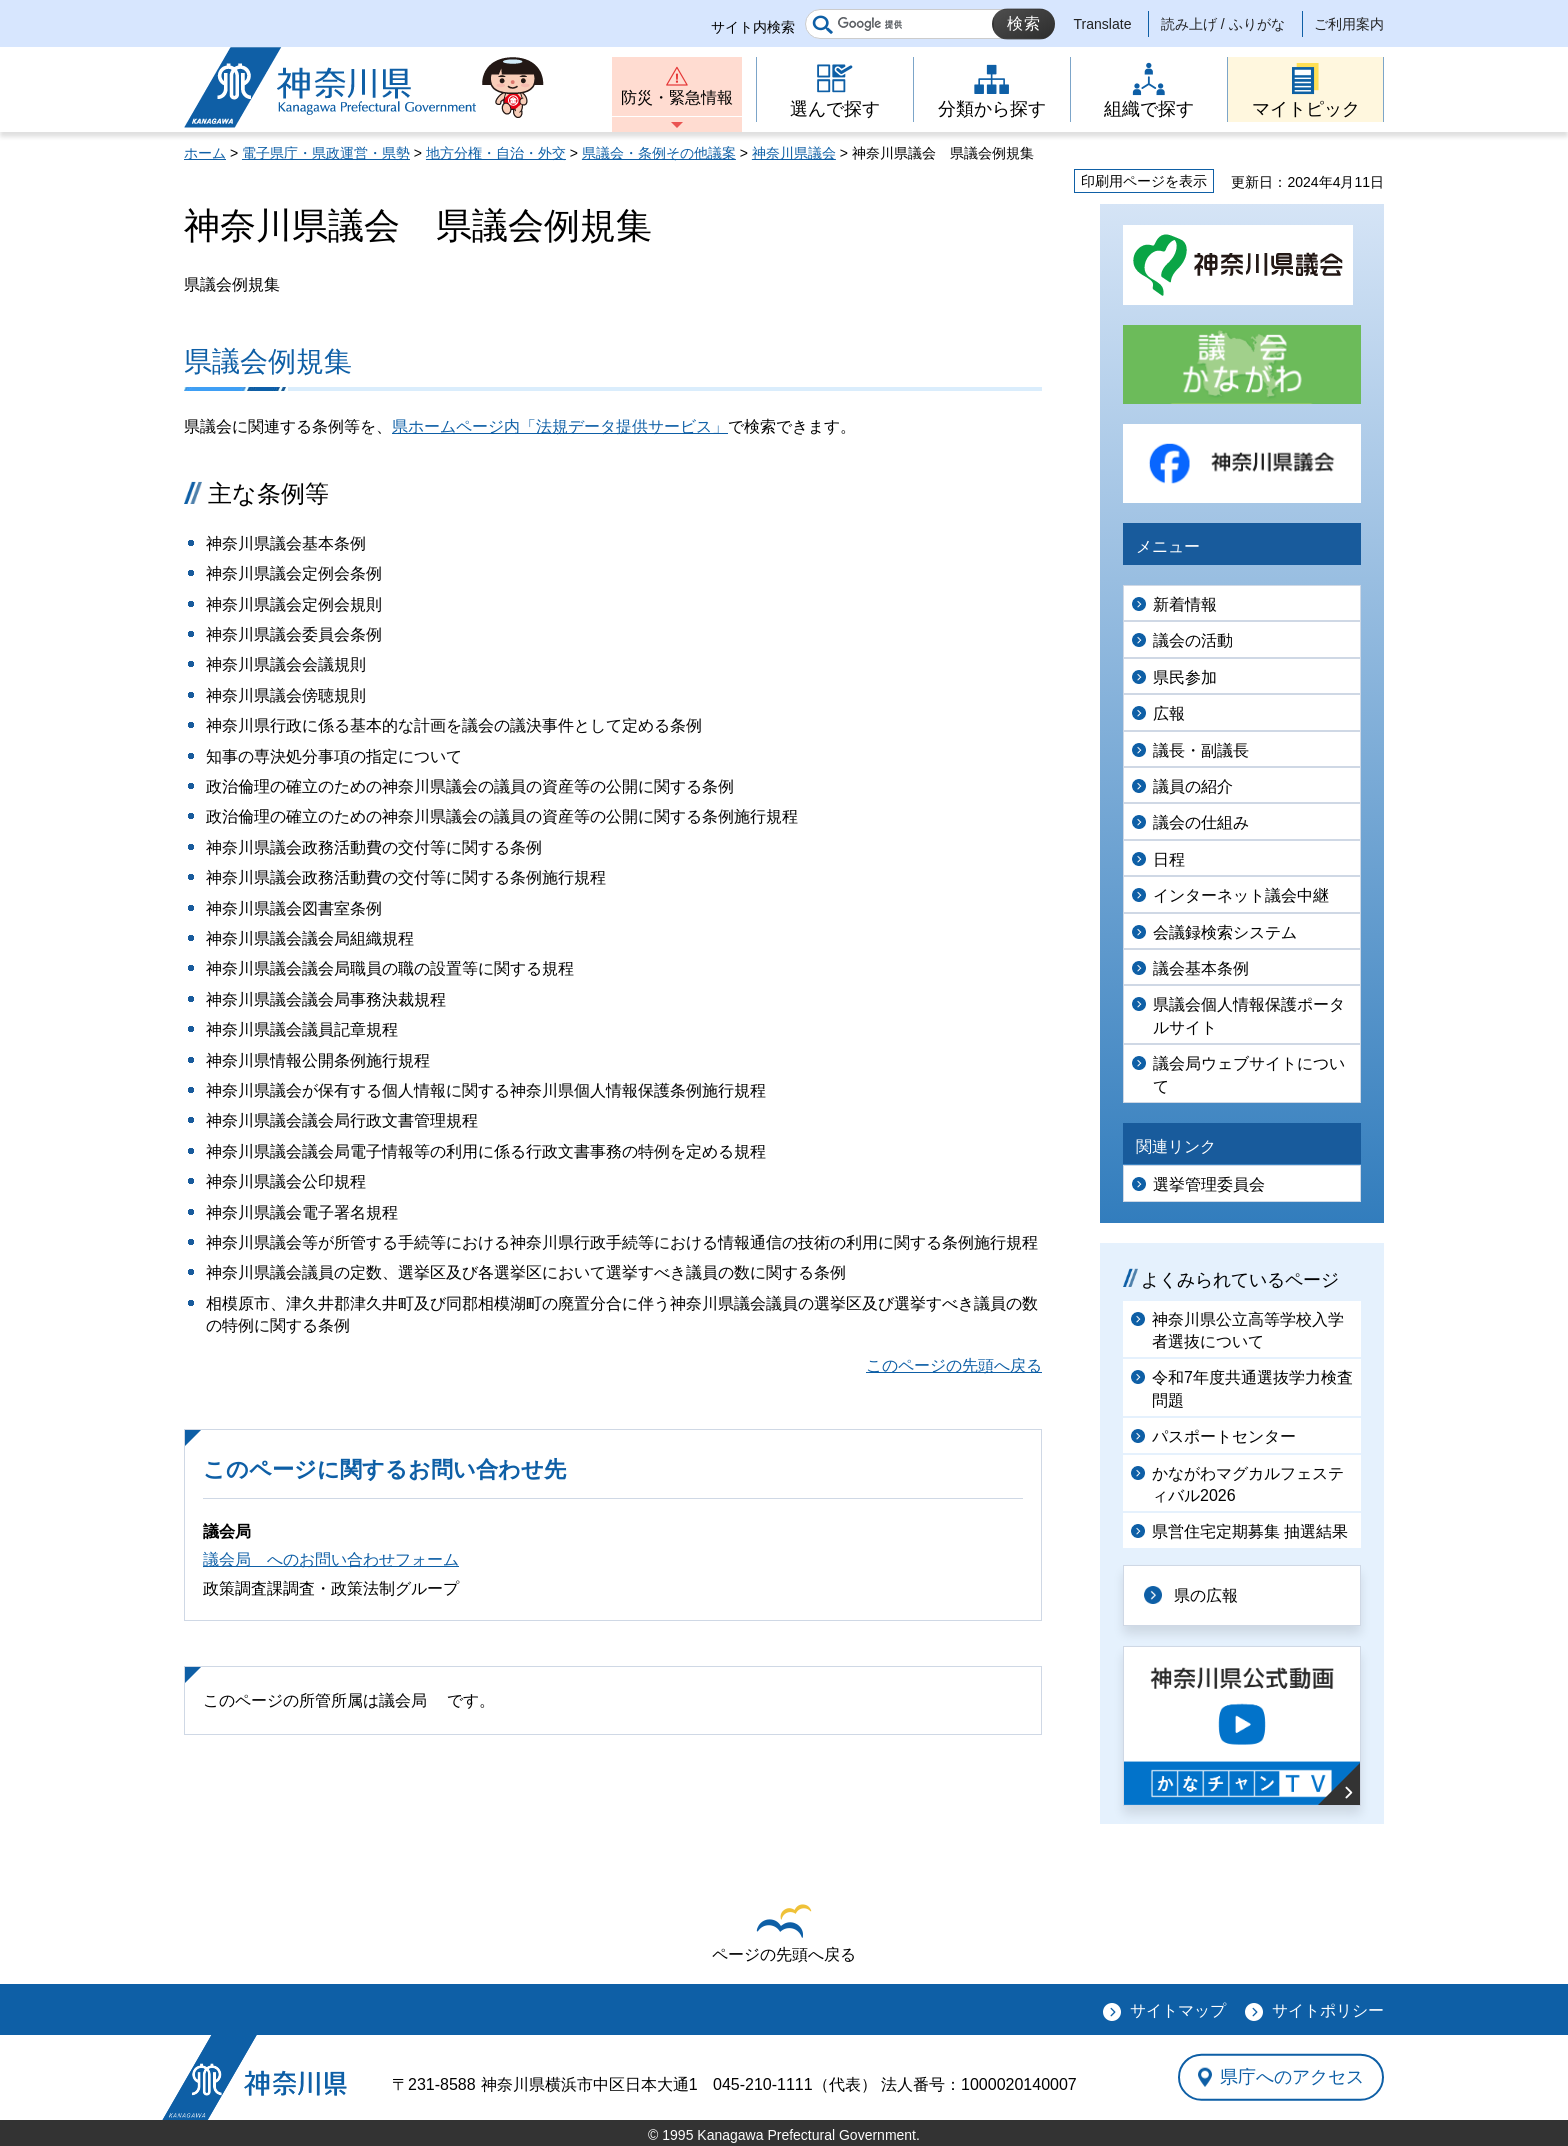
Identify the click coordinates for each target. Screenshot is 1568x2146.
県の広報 (1206, 1595)
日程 (1169, 859)
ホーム (205, 153)
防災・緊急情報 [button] (677, 97)
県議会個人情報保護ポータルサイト (1249, 1015)
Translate (1103, 24)
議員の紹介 (1193, 786)
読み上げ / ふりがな (1223, 24)
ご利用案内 (1349, 24)
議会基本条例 (1201, 968)
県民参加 (1185, 677)
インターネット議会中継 (1241, 895)
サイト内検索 (753, 27)
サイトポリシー (1328, 2010)
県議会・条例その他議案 (659, 153)
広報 (1169, 713)
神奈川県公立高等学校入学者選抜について (1248, 1330)
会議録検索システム (1225, 932)
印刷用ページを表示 (1144, 181)
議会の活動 (1193, 640)
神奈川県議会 (794, 153)
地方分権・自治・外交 (496, 153)
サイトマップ (1178, 2010)
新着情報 (1185, 604)
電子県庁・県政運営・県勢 (326, 153)
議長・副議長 (1201, 750)
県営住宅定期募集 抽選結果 (1250, 1531)
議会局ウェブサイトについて (1249, 1074)
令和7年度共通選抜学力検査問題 (1252, 1388)
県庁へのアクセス (1292, 2077)
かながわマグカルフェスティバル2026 (1248, 1484)
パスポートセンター (1224, 1436)
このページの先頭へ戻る (954, 1365)
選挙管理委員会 (1209, 1184)
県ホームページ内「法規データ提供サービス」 (560, 426)
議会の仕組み (1201, 822)
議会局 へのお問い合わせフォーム (331, 1559)
